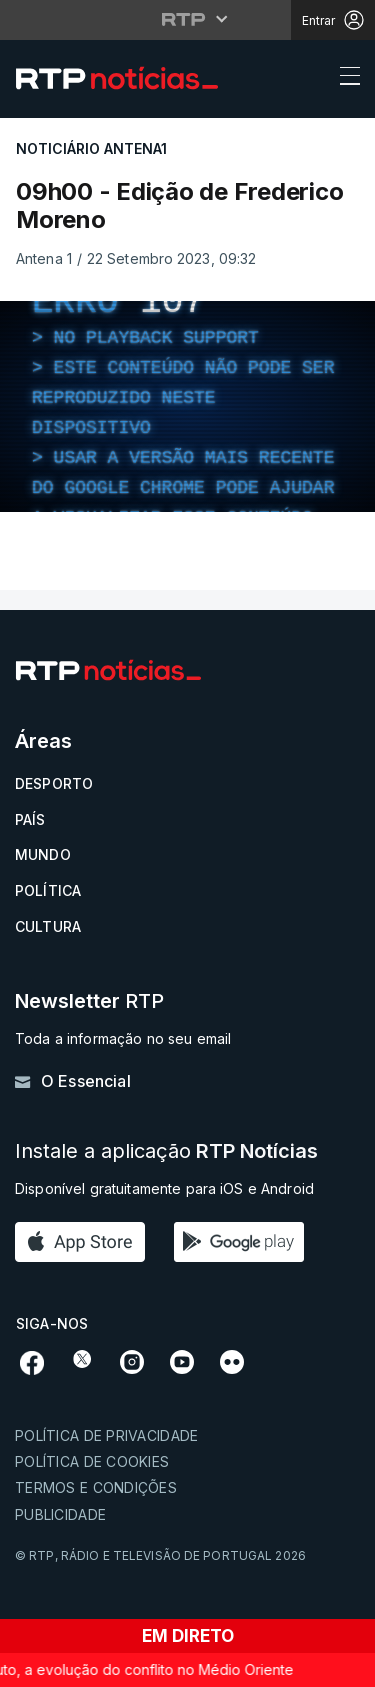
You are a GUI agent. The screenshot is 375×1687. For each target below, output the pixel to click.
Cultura (48, 926)
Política (48, 890)
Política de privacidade (106, 1435)
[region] (187, 406)
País (30, 819)
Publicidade (60, 1514)
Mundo (43, 854)
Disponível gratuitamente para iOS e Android (164, 1188)
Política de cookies (92, 1461)
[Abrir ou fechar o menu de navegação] (344, 79)
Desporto (54, 783)
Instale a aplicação (166, 1151)
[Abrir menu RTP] (187, 19)
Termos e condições (96, 1487)
